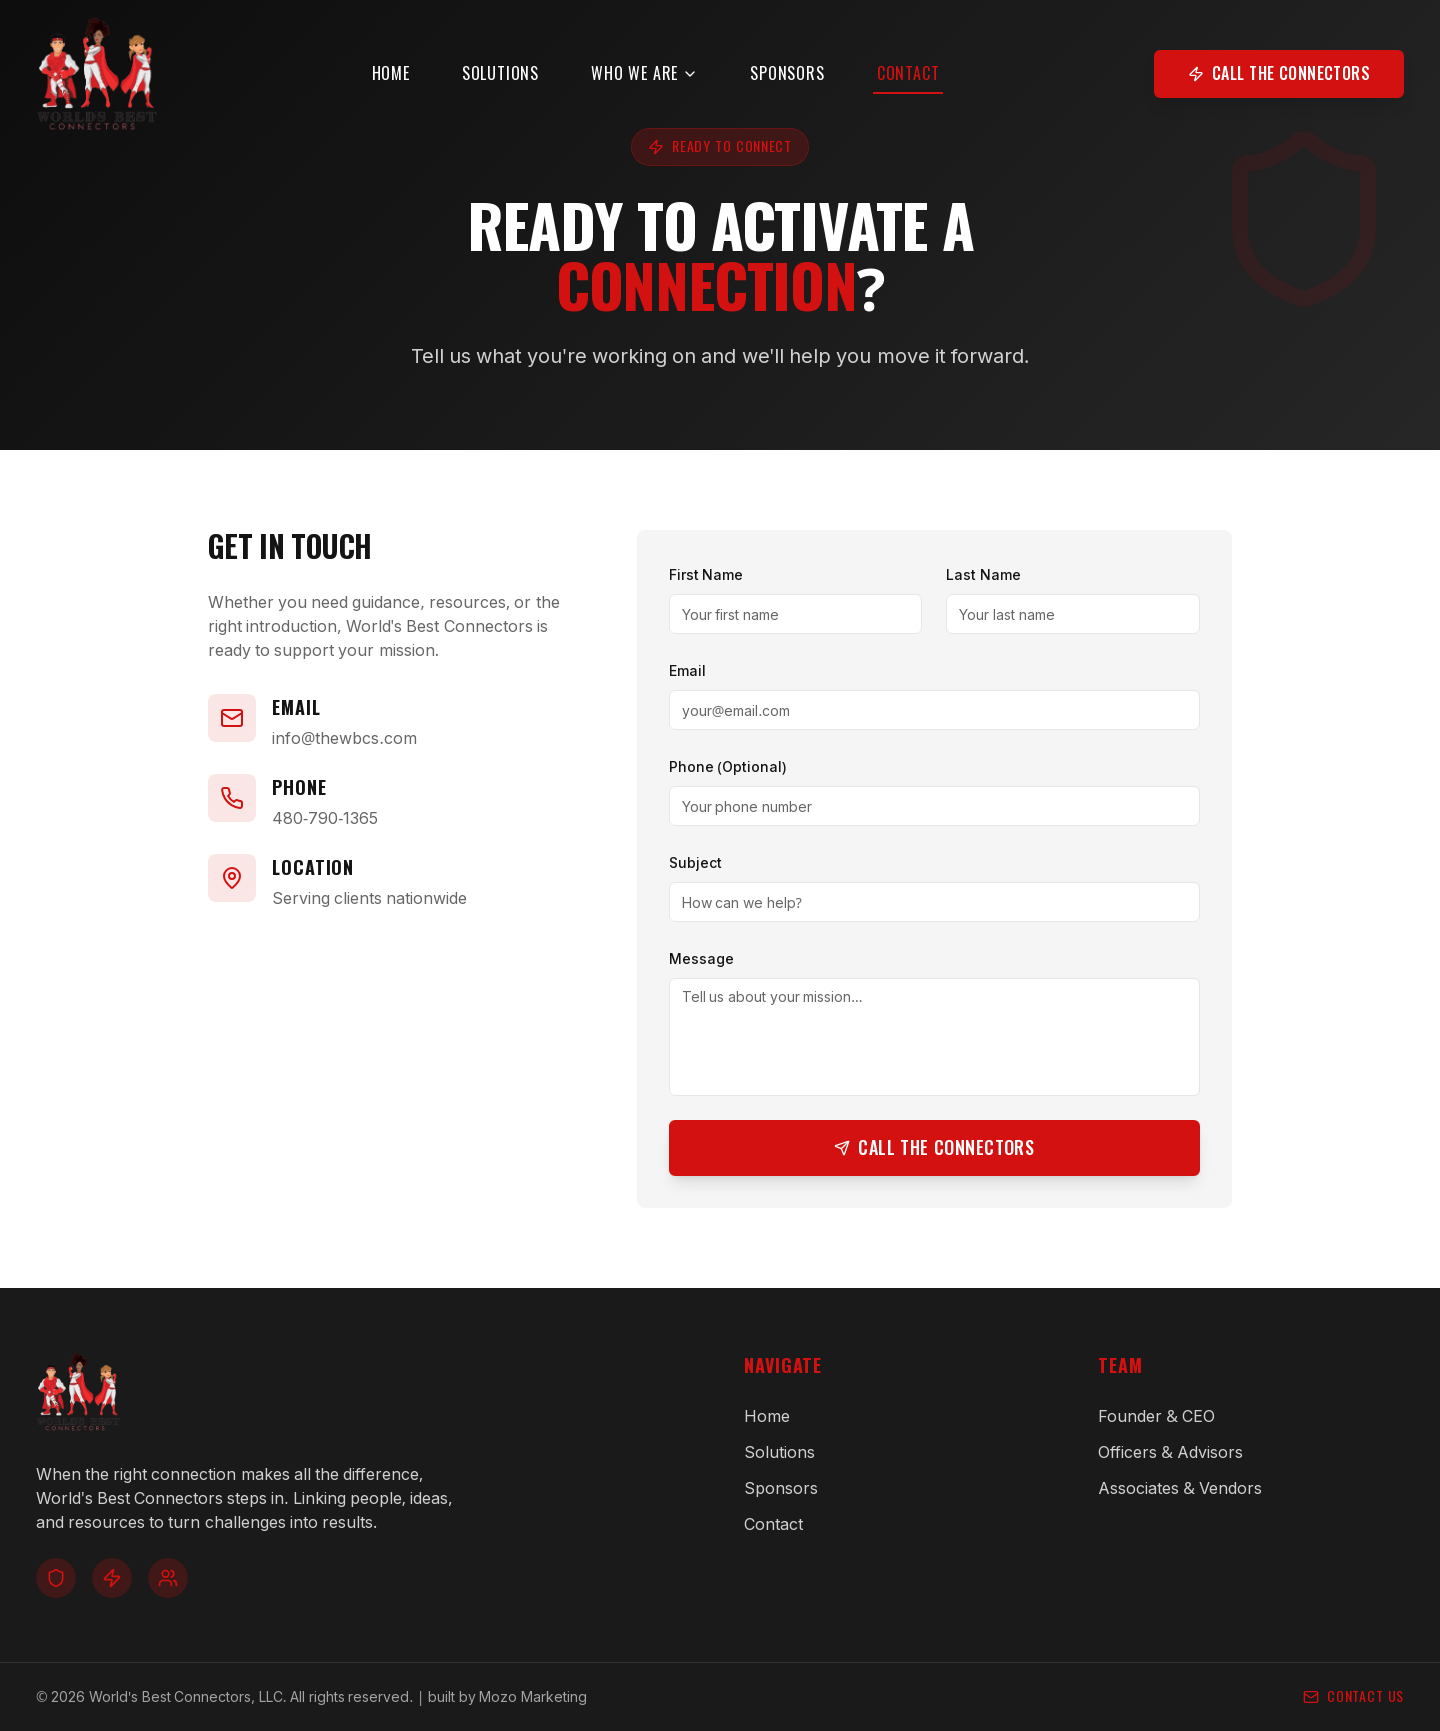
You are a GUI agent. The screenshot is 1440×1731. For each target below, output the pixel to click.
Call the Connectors (1279, 88)
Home (405, 88)
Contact (923, 92)
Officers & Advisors (1170, 1452)
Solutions (515, 88)
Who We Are (659, 88)
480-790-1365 (325, 818)
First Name (706, 574)
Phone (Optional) (727, 766)
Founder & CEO (1156, 1416)
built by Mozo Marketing (507, 1696)
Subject (695, 862)
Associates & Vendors (1180, 1488)
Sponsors (802, 88)
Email (687, 670)
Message (701, 958)
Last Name (983, 574)
